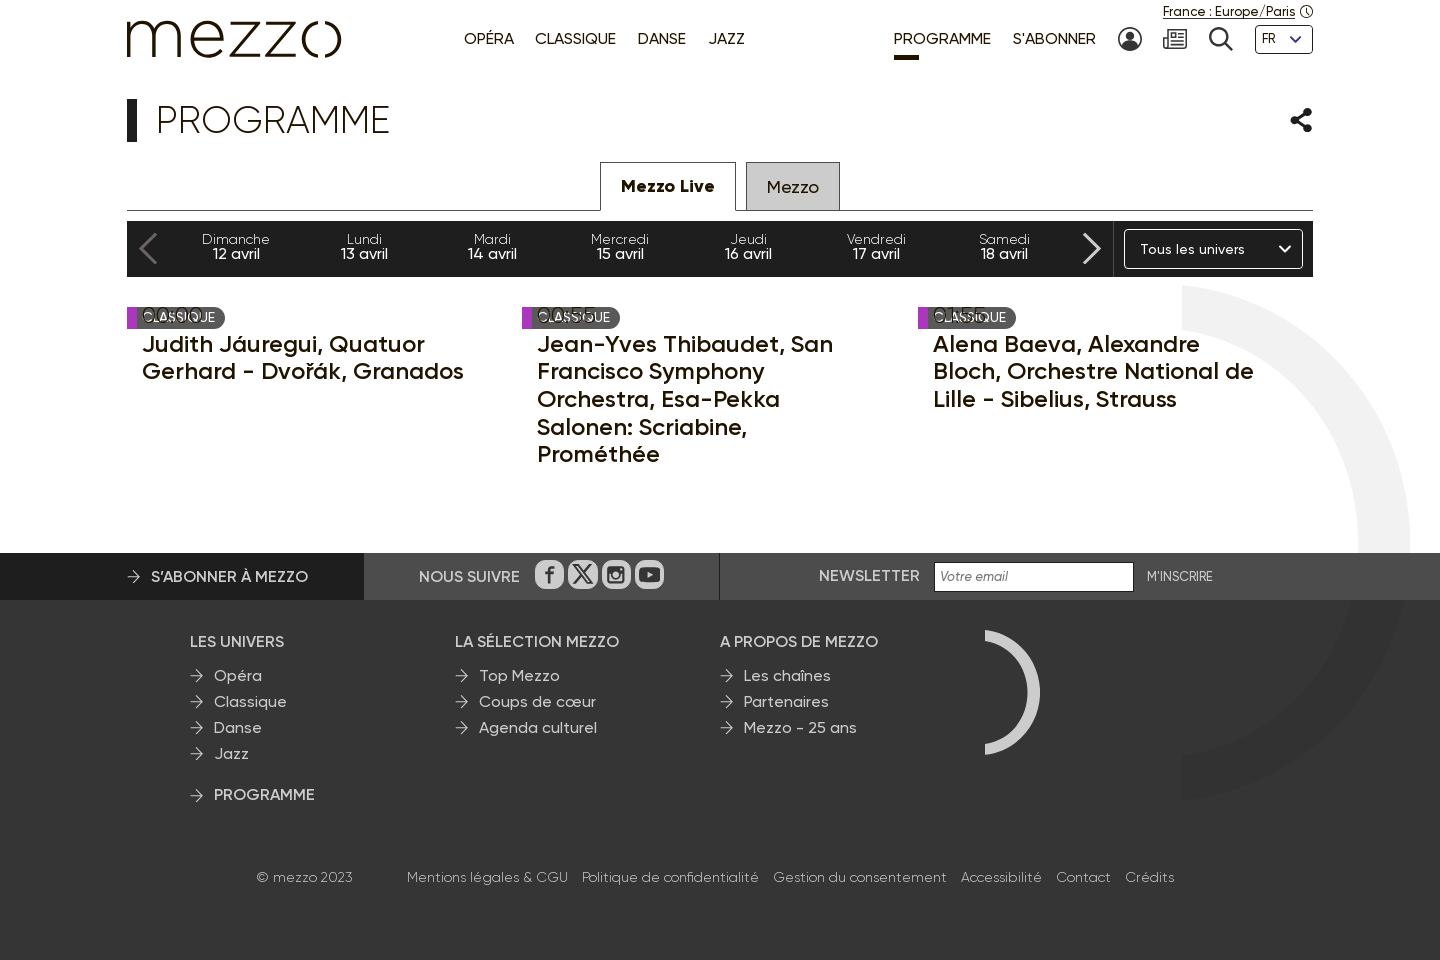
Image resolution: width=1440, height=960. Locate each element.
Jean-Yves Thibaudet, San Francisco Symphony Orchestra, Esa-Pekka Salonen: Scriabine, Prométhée (685, 399)
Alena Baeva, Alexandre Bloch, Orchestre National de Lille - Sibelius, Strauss (1093, 371)
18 (1004, 247)
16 (748, 247)
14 (492, 247)
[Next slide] (1092, 249)
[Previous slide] (148, 249)
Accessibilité (1001, 877)
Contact (1083, 877)
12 (236, 247)
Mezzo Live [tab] (668, 186)
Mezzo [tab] (793, 186)
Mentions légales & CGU (487, 877)
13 (364, 247)
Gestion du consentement (860, 877)
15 (620, 247)
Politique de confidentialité (670, 877)
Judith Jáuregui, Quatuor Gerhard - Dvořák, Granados (303, 357)
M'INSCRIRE (1180, 577)
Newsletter (869, 575)
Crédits (1149, 877)
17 (876, 247)
